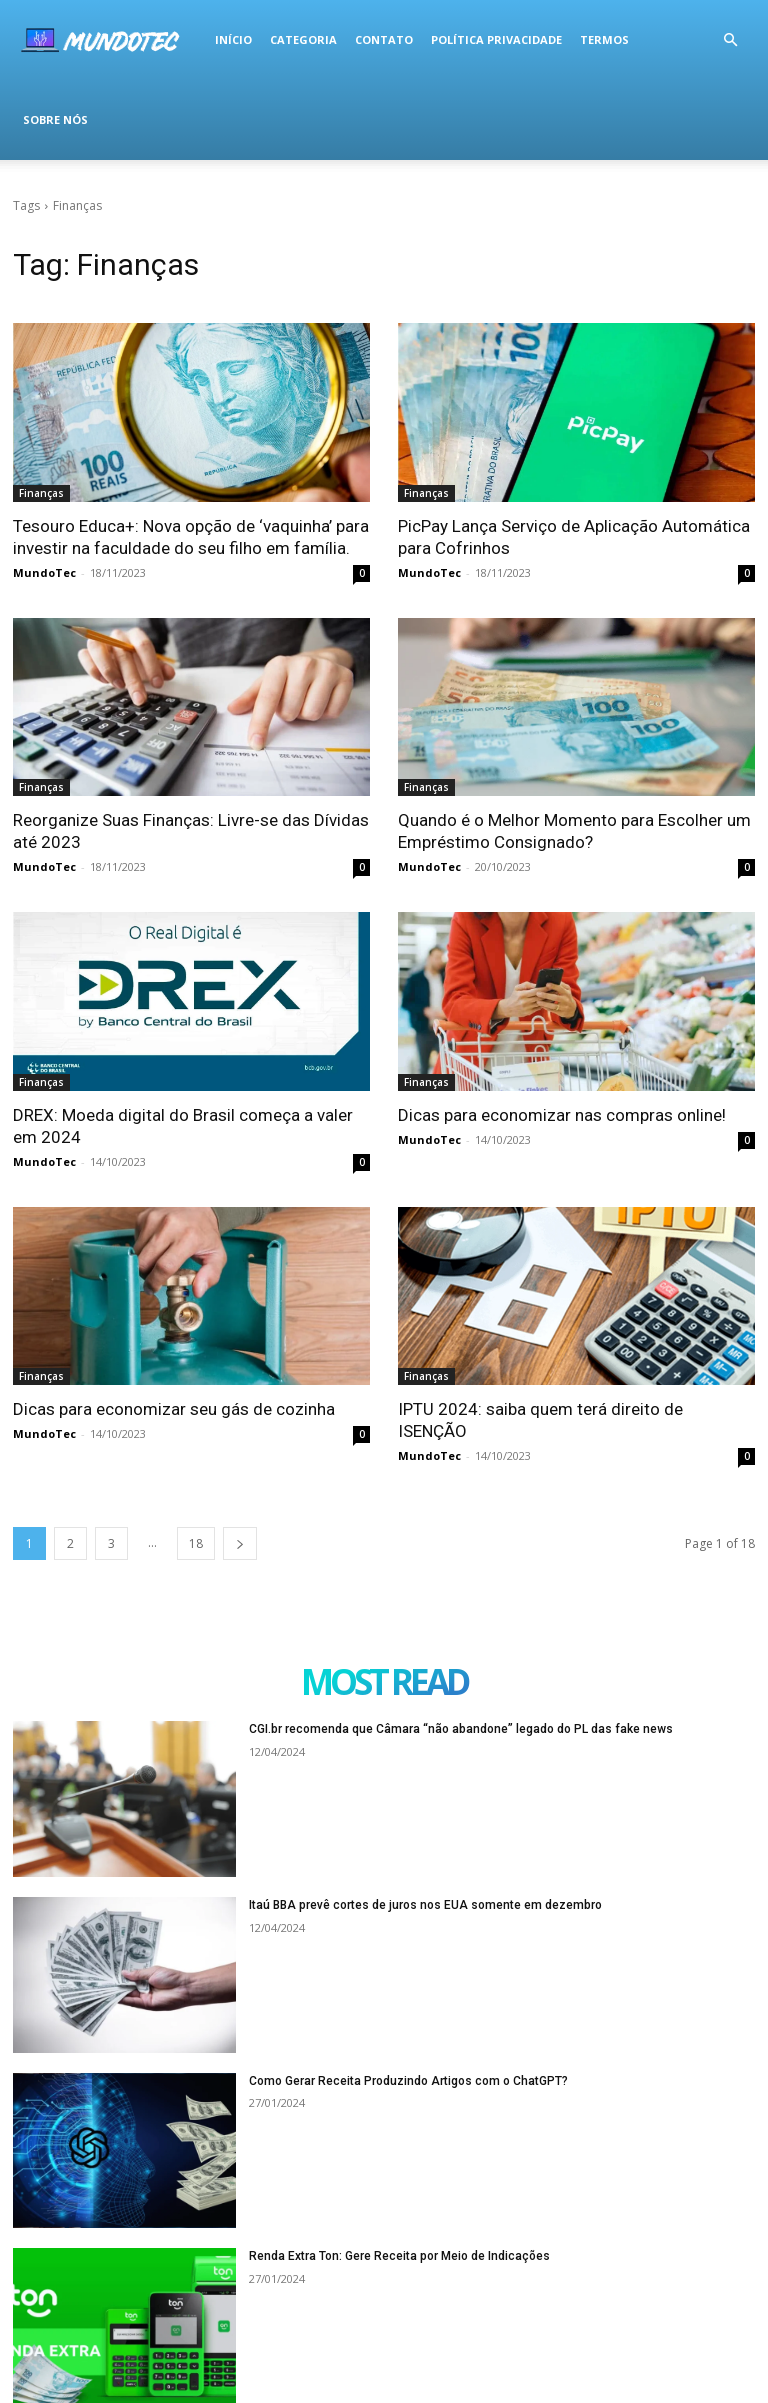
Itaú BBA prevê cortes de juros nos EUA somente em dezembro (425, 1905)
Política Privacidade (496, 39)
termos (604, 39)
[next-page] (240, 1543)
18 (196, 1543)
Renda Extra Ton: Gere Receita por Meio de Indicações (399, 2256)
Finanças (41, 493)
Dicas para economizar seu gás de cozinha (174, 1409)
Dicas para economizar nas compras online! (562, 1115)
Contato (384, 39)
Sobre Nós (55, 119)
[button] (730, 40)
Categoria (303, 39)
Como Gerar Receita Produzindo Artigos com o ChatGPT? (408, 2081)
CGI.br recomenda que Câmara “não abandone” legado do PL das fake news (461, 1729)
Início (233, 39)
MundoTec (44, 572)
